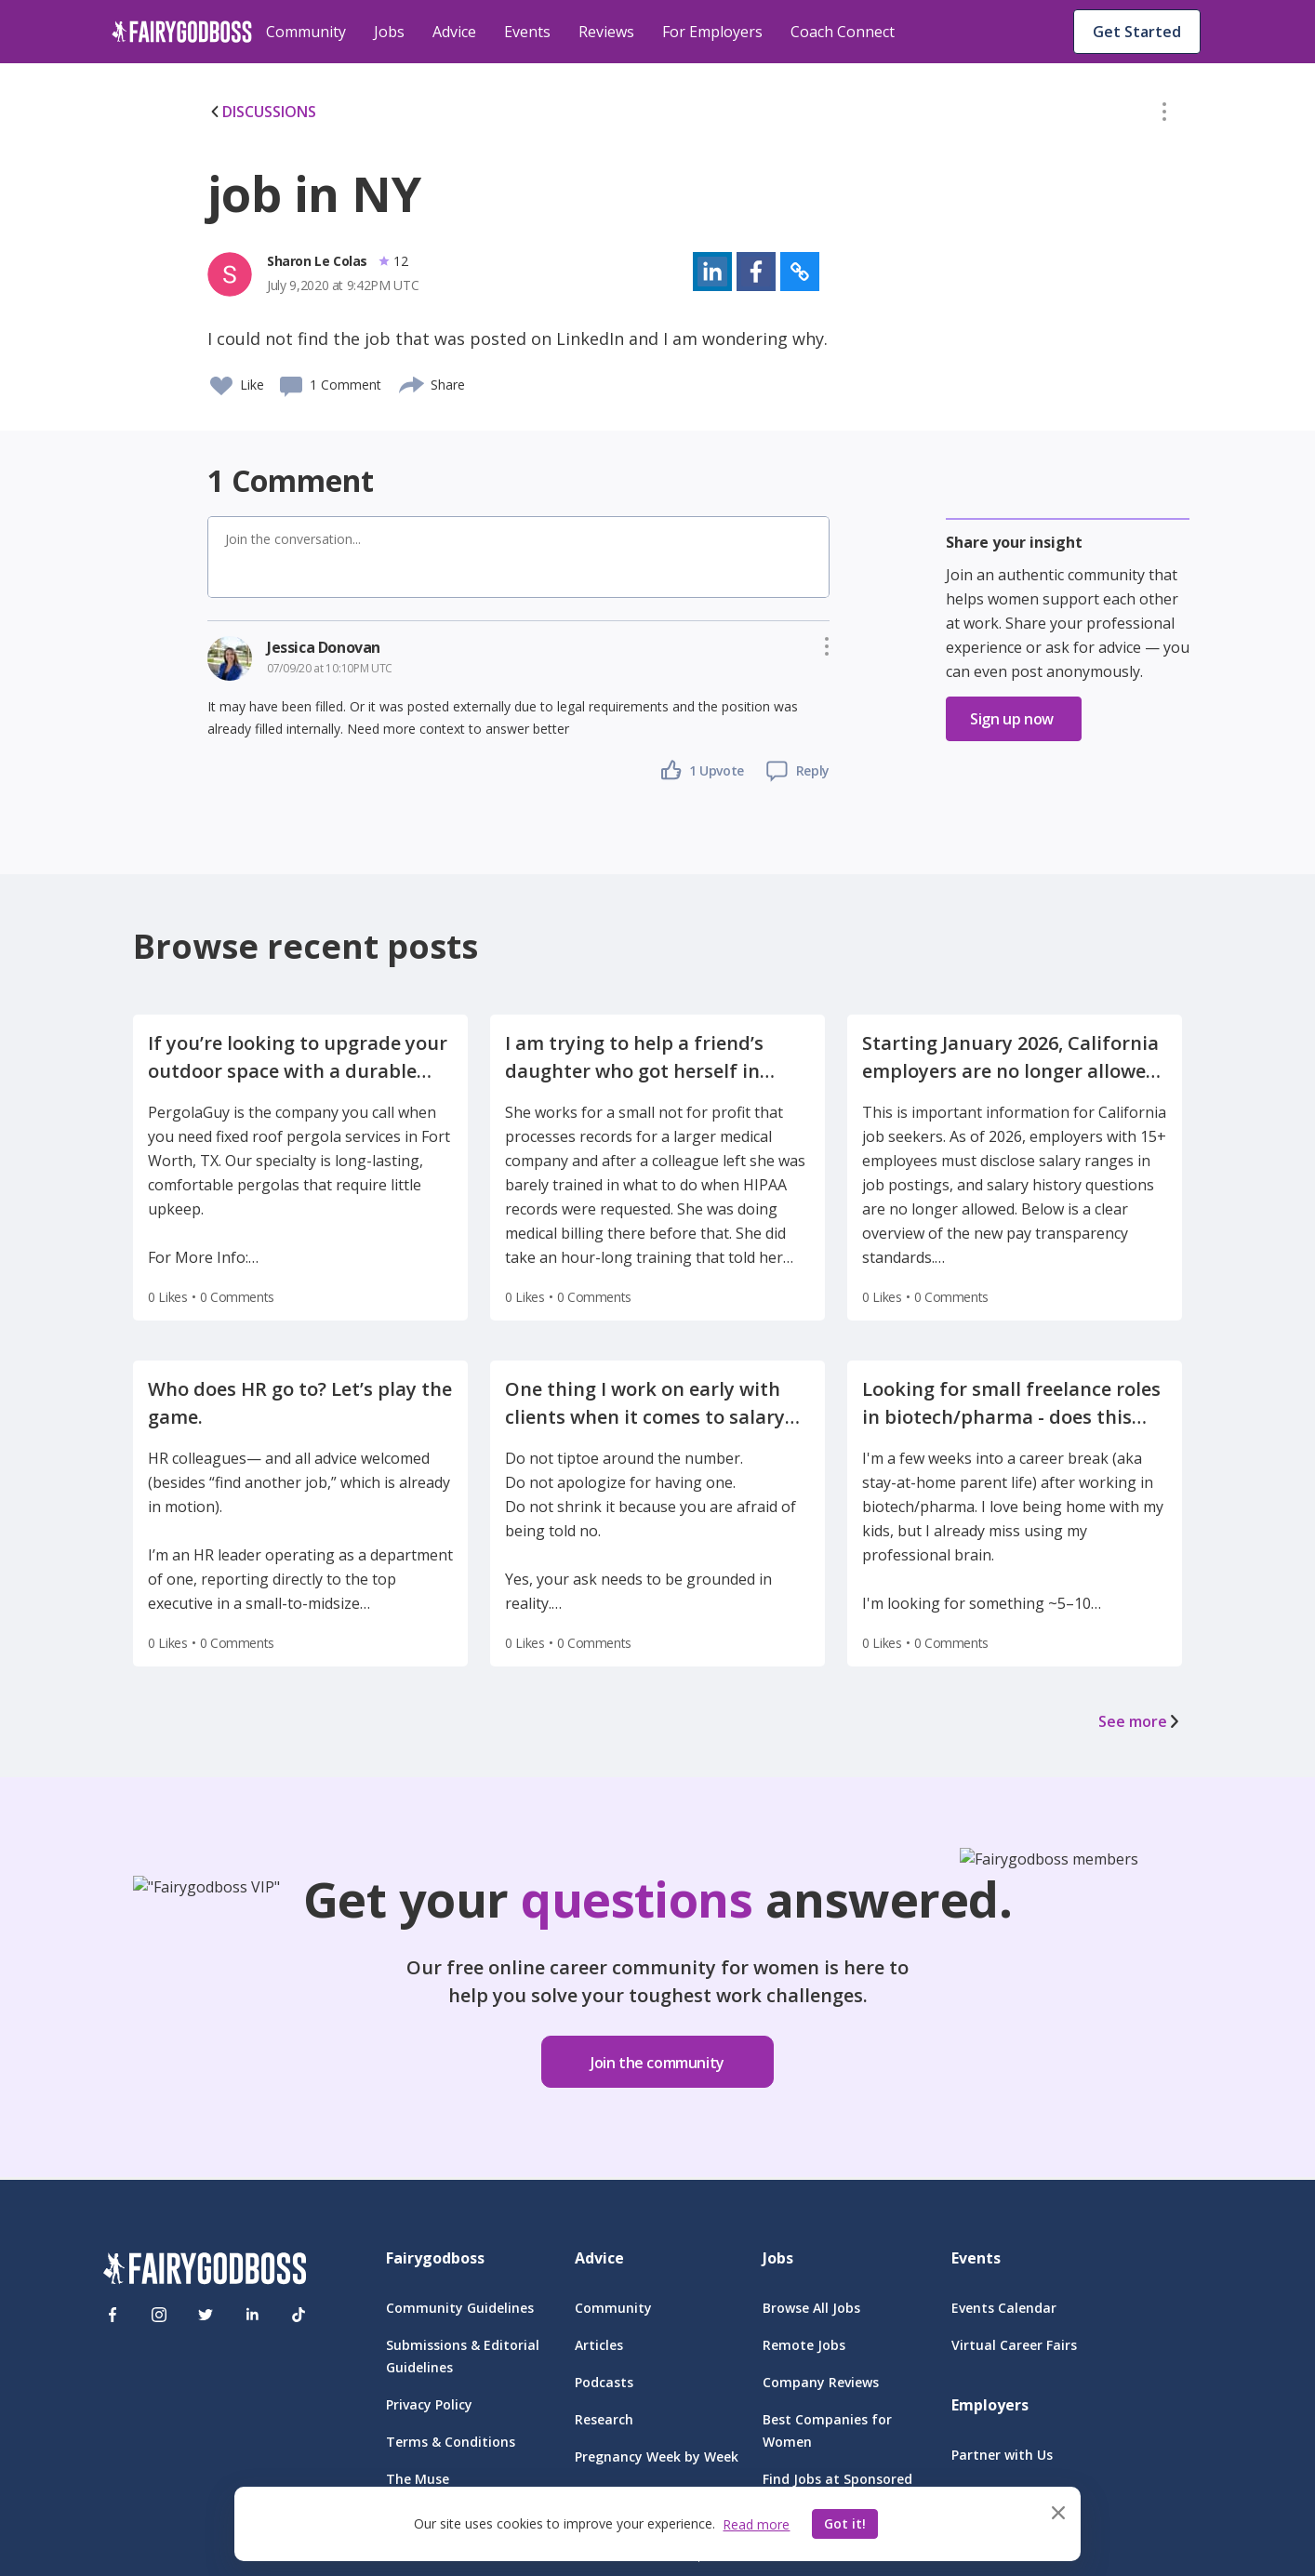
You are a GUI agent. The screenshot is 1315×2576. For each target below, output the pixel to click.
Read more (756, 2524)
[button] (1164, 115)
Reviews (606, 31)
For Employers (712, 31)
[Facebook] (112, 2314)
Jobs (389, 31)
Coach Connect (842, 31)
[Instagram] (159, 2314)
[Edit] (1164, 115)
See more (1140, 1721)
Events (527, 31)
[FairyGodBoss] (204, 2271)
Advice (454, 31)
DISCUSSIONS (261, 111)
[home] (182, 31)
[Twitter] (205, 2314)
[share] (412, 382)
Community (306, 31)
